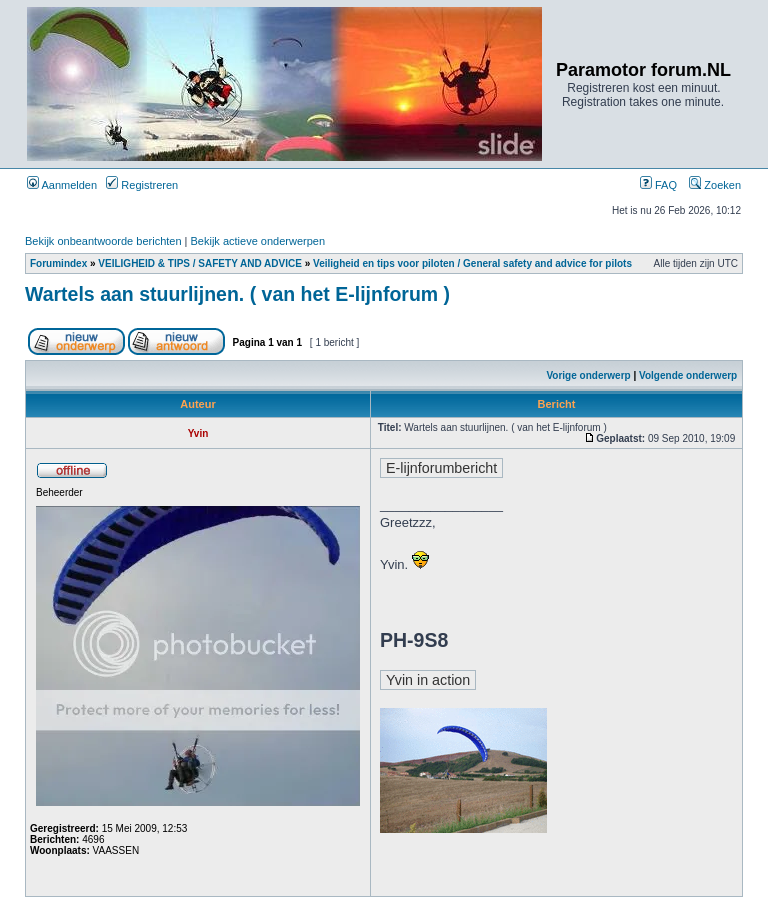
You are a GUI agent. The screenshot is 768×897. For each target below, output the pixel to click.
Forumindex (58, 263)
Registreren (142, 185)
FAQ (658, 185)
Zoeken (715, 185)
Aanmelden (62, 185)
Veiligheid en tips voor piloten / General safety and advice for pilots (472, 263)
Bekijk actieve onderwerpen (258, 241)
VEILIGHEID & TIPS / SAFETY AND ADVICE (200, 263)
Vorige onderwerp (588, 375)
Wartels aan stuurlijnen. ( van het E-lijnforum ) (237, 294)
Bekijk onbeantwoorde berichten (103, 241)
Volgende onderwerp (688, 375)
